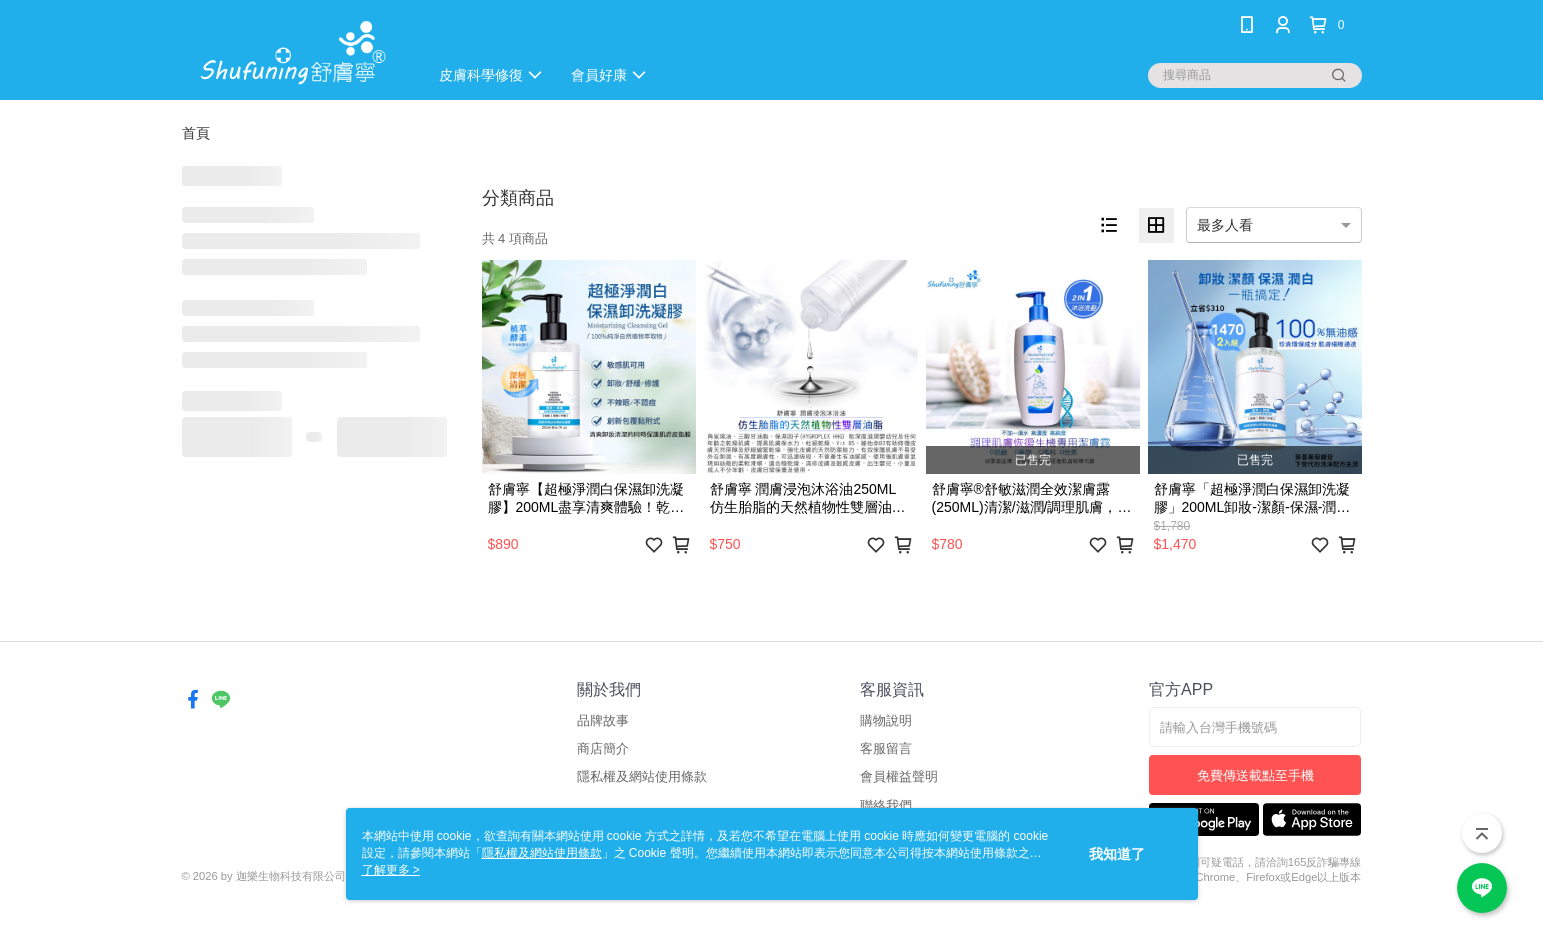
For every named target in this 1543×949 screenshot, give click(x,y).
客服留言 (886, 748)
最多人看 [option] (1225, 225)
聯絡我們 (886, 805)
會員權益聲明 (899, 776)
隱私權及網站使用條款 (642, 776)
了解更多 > (391, 870)
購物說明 (886, 720)
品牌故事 (603, 720)
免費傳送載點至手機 (1255, 775)
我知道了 (1117, 854)
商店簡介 (603, 748)
